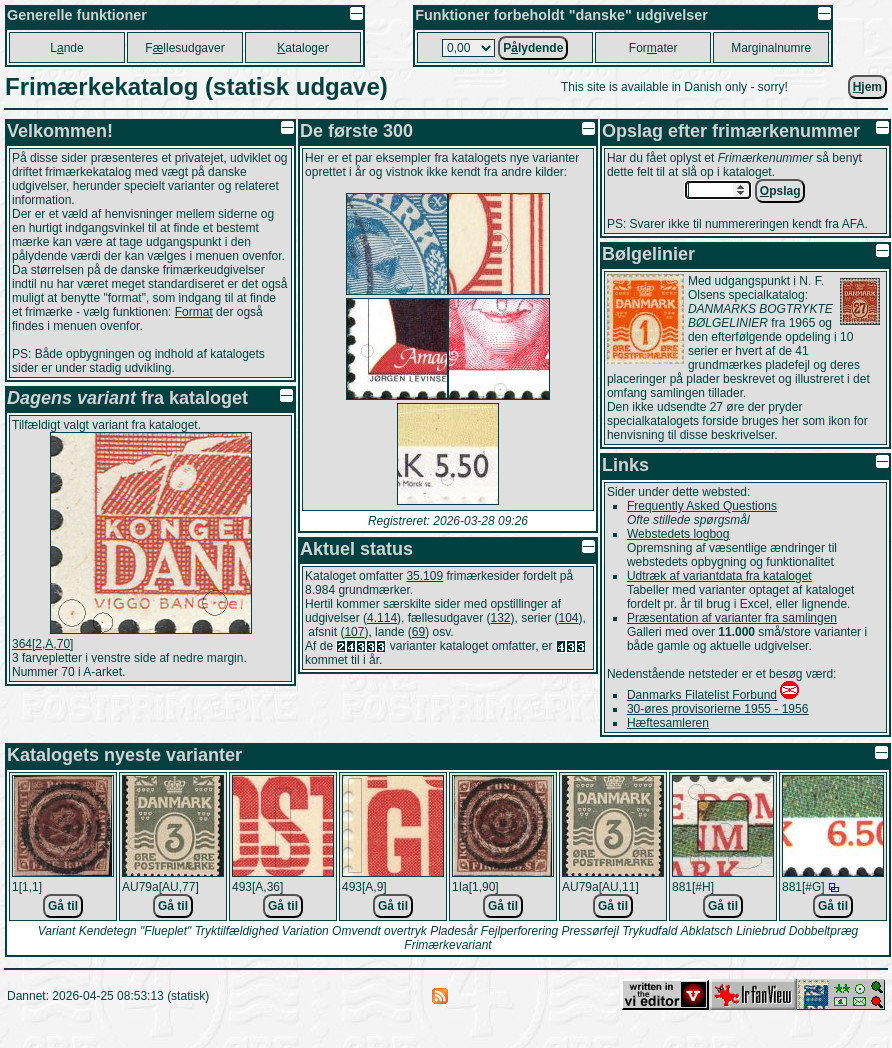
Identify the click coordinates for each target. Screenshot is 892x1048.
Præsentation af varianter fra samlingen (732, 618)
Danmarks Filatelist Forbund (702, 695)
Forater (653, 48)
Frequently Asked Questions (702, 506)
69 (418, 632)
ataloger (302, 48)
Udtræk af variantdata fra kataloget (719, 576)
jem (867, 87)
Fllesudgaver (184, 48)
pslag (780, 191)
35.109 (424, 576)
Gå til (63, 906)
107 (354, 632)
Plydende (533, 48)
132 (500, 618)
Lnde (66, 48)
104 (569, 618)
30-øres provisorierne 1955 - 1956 (717, 709)
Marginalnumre (771, 48)
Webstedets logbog (678, 534)
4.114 (382, 618)
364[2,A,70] (42, 644)
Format (194, 312)
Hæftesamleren (668, 723)
